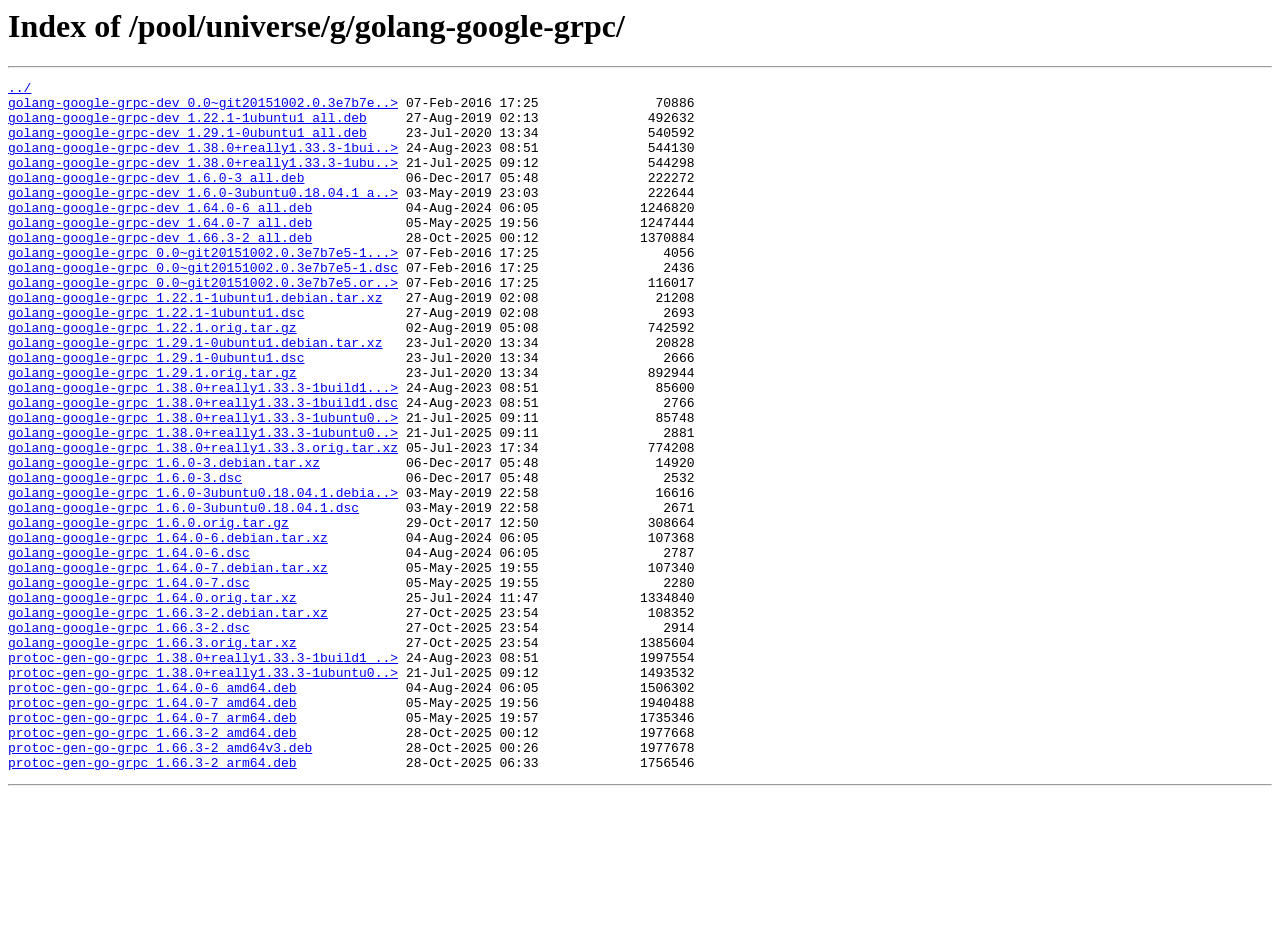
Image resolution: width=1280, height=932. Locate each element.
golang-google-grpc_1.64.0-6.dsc (129, 648)
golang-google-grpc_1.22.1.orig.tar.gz (152, 378)
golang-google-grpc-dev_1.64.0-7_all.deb (160, 252)
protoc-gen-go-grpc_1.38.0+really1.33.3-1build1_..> (203, 774)
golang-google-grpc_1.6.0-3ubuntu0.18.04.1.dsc (183, 594)
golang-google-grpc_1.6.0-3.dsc (125, 558)
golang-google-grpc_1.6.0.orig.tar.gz (148, 612)
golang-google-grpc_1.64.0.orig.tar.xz (152, 702)
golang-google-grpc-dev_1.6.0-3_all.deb (156, 198)
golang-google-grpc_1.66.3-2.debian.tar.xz (168, 720)
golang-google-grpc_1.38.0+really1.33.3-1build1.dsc (203, 468)
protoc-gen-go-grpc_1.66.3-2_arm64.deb (152, 900)
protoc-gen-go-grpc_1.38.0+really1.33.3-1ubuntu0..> (203, 792)
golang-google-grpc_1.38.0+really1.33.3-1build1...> (203, 450)
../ (19, 90)
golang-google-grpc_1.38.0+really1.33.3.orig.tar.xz (203, 522)
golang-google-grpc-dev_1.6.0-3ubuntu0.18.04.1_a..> (203, 216)
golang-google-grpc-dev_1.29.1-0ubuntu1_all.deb (187, 144)
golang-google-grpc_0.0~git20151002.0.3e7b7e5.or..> (203, 324)
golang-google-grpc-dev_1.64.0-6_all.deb (160, 234)
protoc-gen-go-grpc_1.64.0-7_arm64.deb (152, 846)
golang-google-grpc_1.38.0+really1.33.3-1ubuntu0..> (203, 486)
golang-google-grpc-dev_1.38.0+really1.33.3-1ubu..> (203, 180)
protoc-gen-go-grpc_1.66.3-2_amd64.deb (152, 864)
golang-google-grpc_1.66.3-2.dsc (129, 738)
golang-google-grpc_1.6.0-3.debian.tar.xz (164, 540)
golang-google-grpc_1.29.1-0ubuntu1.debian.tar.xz (195, 396)
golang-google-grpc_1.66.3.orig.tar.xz (152, 756)
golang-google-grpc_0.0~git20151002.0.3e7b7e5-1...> (203, 288)
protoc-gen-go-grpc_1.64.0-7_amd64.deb (152, 828)
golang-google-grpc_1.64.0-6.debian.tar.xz (168, 630)
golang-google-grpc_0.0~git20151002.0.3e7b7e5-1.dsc (203, 306)
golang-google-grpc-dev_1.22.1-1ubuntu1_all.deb (187, 126)
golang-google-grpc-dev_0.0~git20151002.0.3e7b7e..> (203, 108)
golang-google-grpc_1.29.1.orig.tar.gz (152, 432)
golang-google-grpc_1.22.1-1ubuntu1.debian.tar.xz (195, 342)
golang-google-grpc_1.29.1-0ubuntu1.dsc (156, 414)
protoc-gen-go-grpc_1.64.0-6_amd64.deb (152, 810)
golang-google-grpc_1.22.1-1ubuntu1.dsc (156, 360)
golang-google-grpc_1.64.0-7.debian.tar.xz (168, 666)
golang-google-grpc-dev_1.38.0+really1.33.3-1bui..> (203, 162)
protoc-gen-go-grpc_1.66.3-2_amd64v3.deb (160, 882)
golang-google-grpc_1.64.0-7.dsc (129, 684)
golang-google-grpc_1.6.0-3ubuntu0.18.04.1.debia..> (203, 576)
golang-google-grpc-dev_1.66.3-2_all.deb (160, 270)
